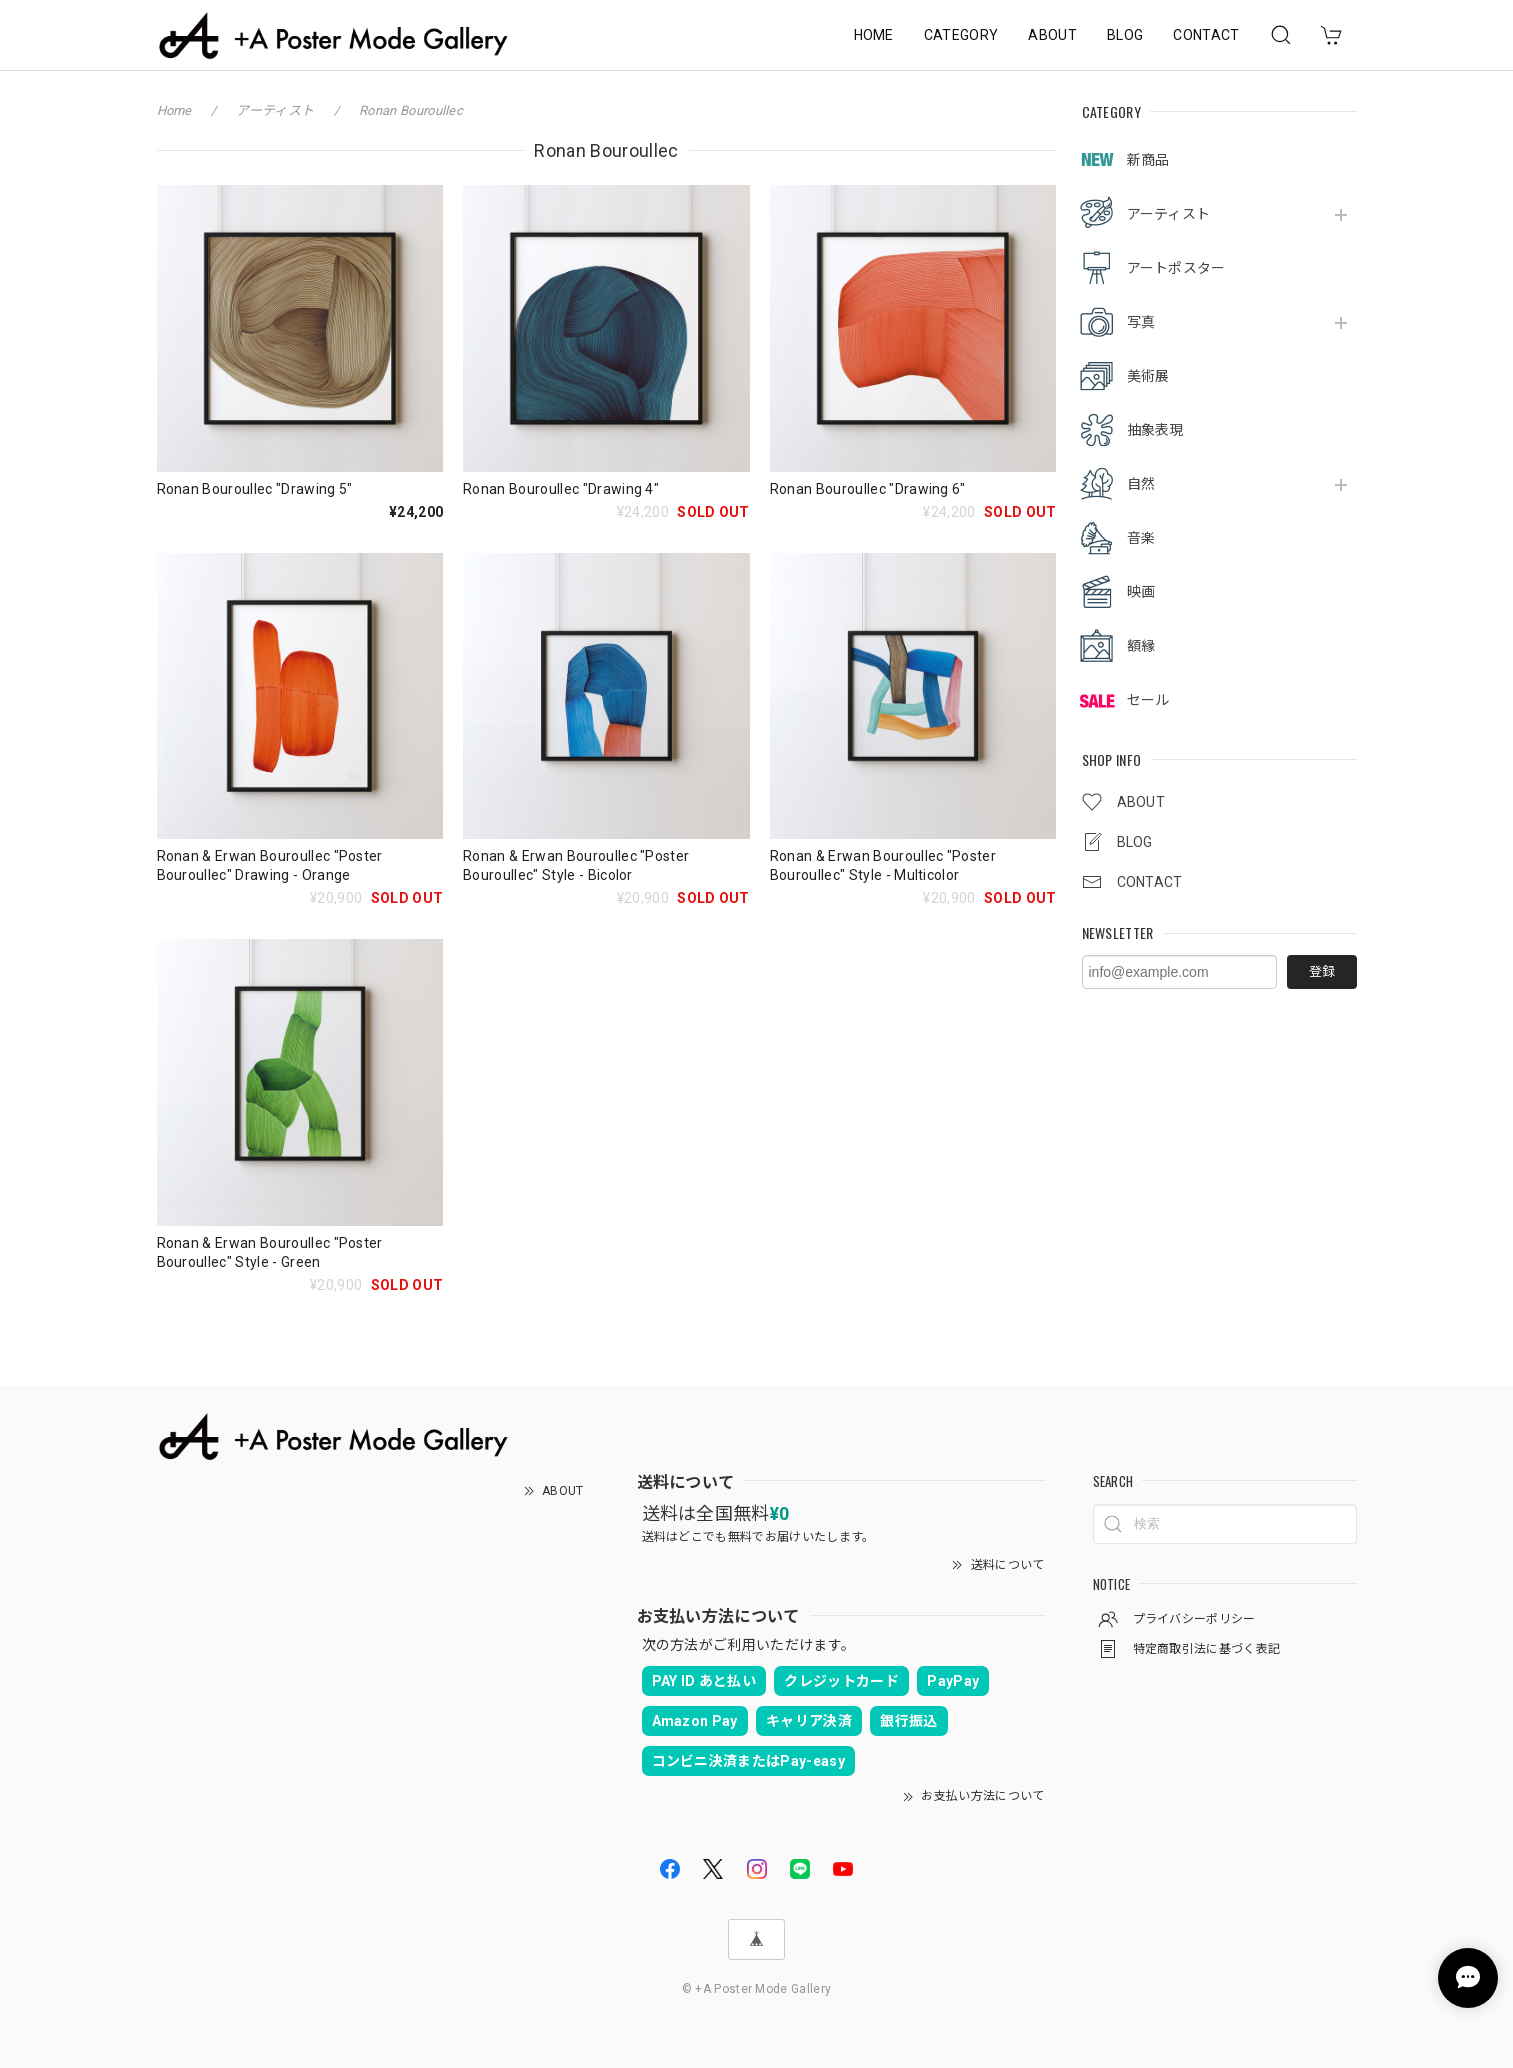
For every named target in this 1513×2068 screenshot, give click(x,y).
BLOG (1125, 35)
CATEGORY (961, 35)
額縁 (1141, 646)
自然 (1141, 484)
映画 (1141, 592)
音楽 (1141, 538)
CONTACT (1206, 35)
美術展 (1148, 376)
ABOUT (1052, 35)
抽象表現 (1155, 430)
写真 (1141, 322)
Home (174, 110)
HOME (874, 35)
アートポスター (1176, 268)
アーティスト (1169, 214)
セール (1148, 700)
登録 (1322, 971)
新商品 (1148, 160)
